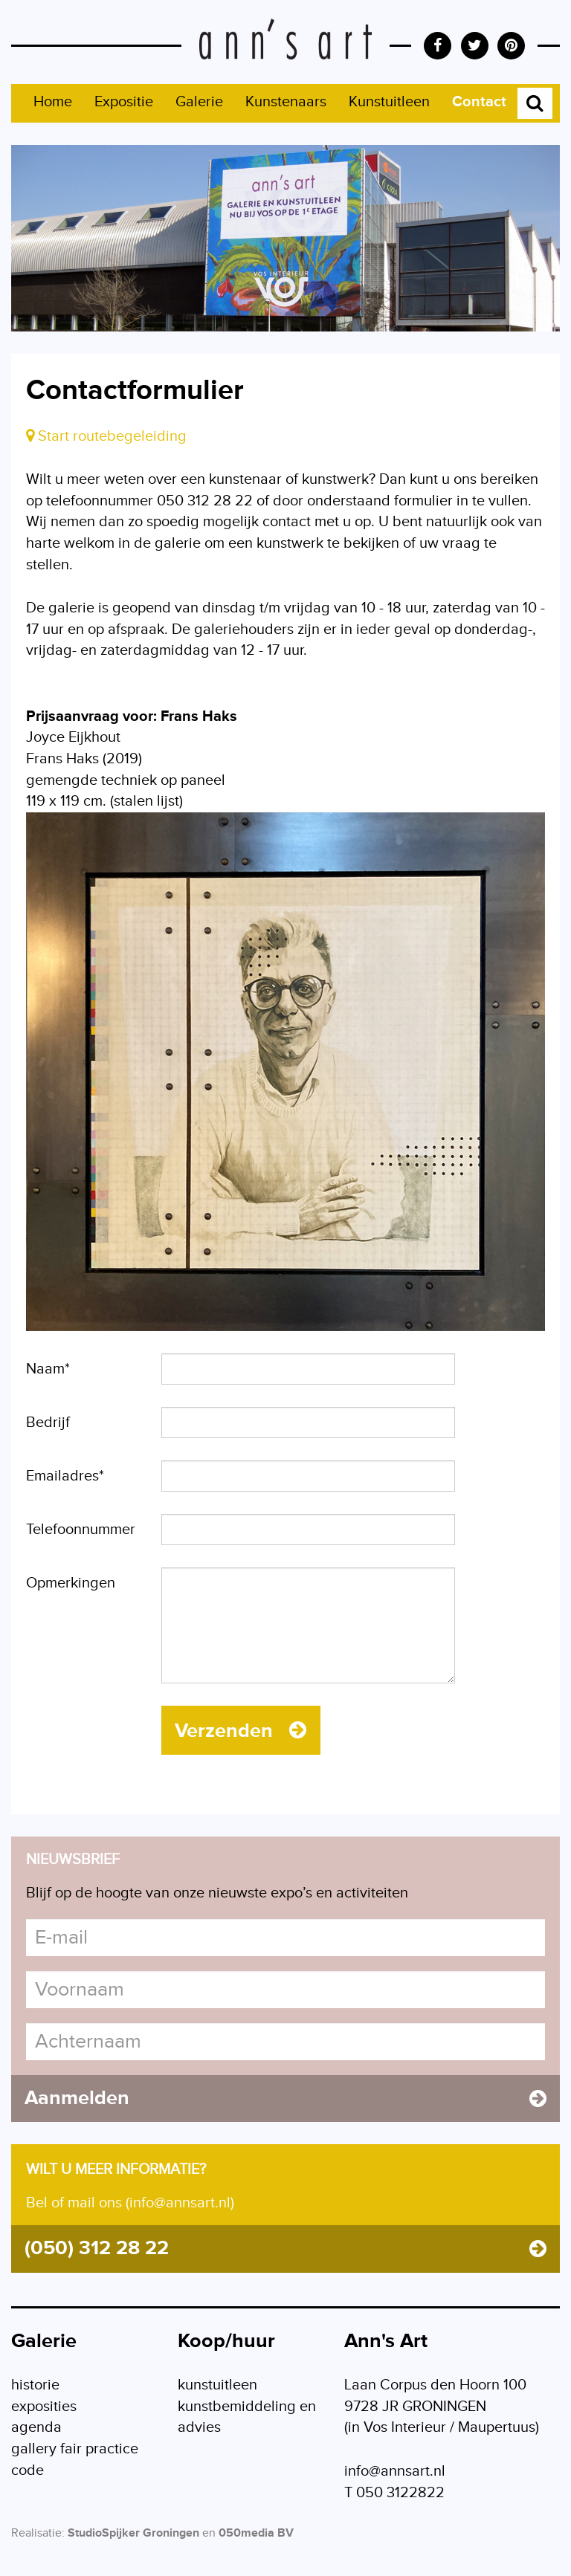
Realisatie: (38, 2541)
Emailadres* (65, 1476)
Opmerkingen (70, 1583)
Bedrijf (48, 1422)
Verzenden (242, 1732)
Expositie (123, 102)
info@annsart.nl (394, 2479)
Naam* (48, 1369)
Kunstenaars (285, 102)
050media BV (256, 2541)
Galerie (199, 102)
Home (52, 102)
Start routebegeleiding (106, 436)
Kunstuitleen (389, 102)
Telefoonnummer (80, 1529)
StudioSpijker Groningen (133, 2541)
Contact (479, 102)
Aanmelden (285, 2102)
